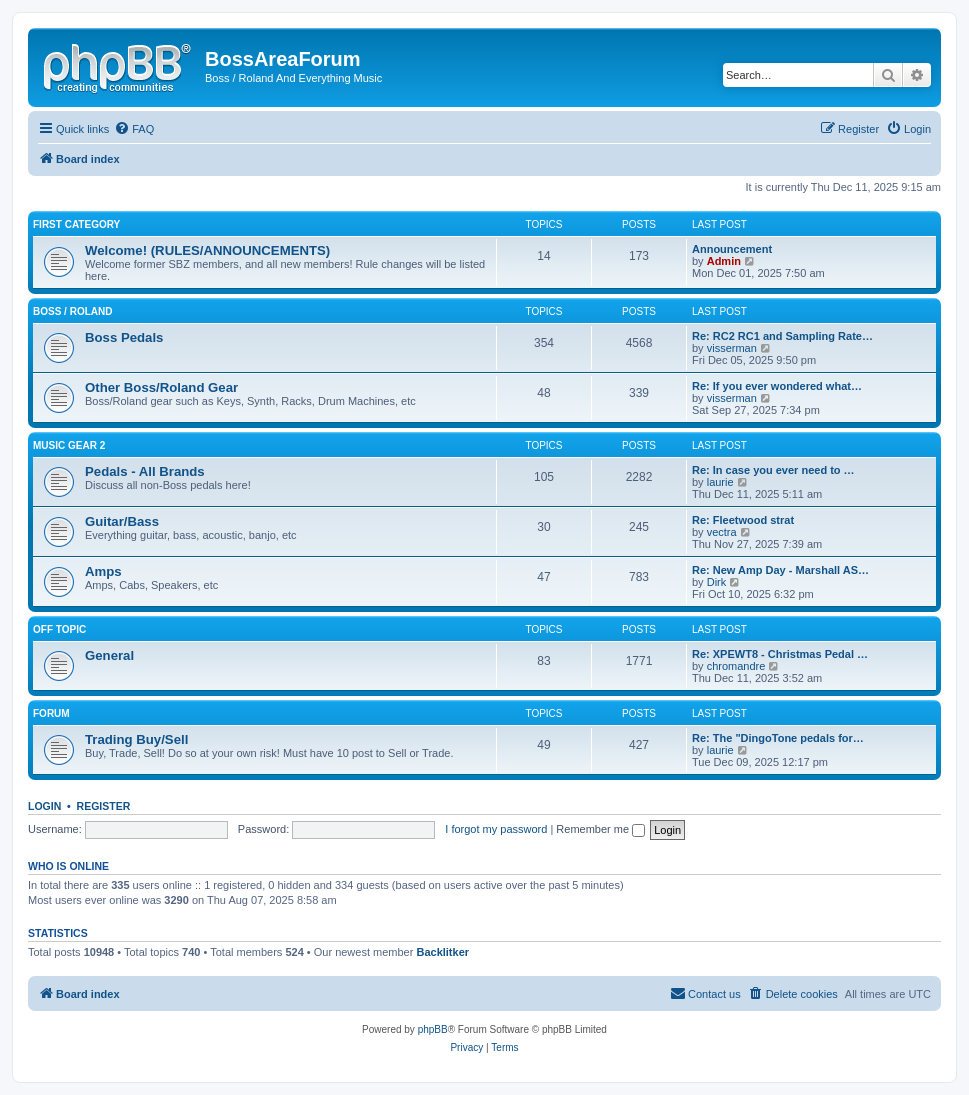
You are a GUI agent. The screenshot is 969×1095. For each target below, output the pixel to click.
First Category (76, 224)
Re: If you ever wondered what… (777, 386)
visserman (732, 348)
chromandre (736, 666)
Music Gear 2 (69, 445)
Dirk (717, 582)
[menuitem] (134, 129)
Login (44, 806)
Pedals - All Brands (145, 471)
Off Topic (59, 629)
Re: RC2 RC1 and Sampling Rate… (782, 336)
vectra (722, 532)
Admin (724, 261)
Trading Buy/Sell (136, 739)
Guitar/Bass (122, 521)
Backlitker (442, 952)
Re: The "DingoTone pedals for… (778, 738)
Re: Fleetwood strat (743, 520)
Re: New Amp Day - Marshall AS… (780, 570)
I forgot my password (496, 829)
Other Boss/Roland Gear (161, 387)
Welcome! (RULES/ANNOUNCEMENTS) (207, 250)
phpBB (433, 1029)
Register (104, 806)
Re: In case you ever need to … (773, 470)
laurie (720, 482)
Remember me (600, 829)
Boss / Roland (72, 311)
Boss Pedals (124, 337)
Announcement (732, 249)
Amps (103, 571)
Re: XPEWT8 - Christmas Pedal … (780, 654)
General (109, 655)
